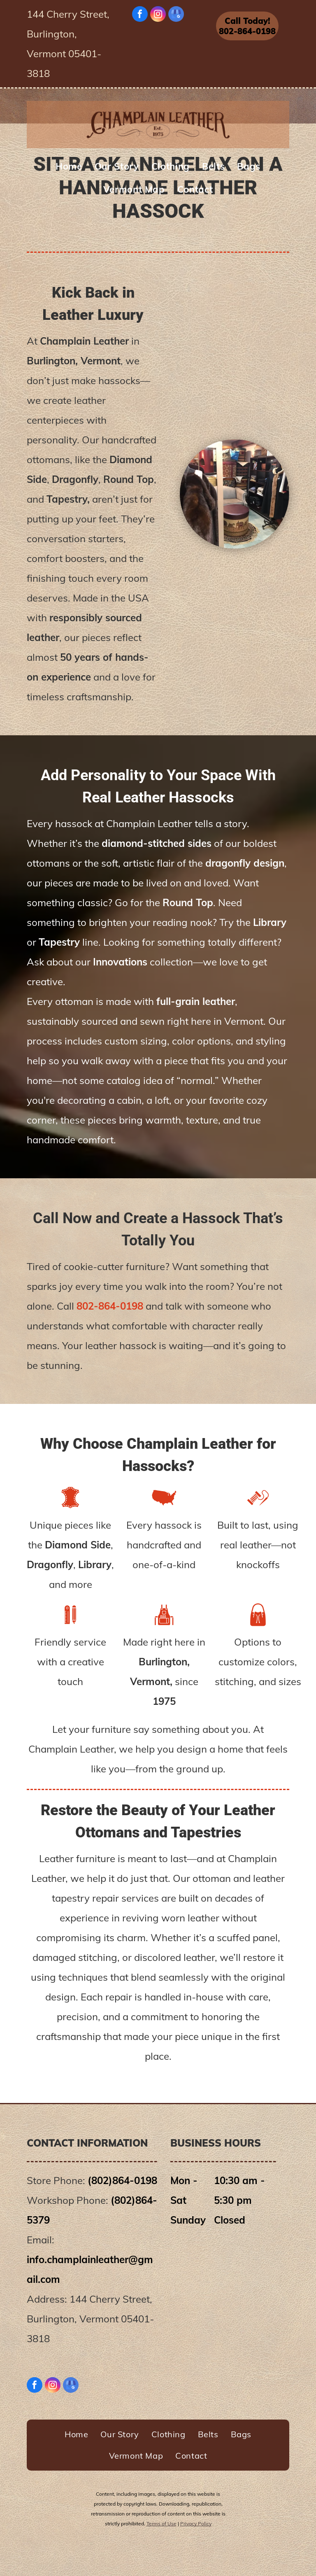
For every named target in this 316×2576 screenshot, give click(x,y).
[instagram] (158, 15)
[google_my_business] (176, 15)
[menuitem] (68, 166)
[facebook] (140, 15)
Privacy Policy (195, 2523)
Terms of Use (161, 2523)
